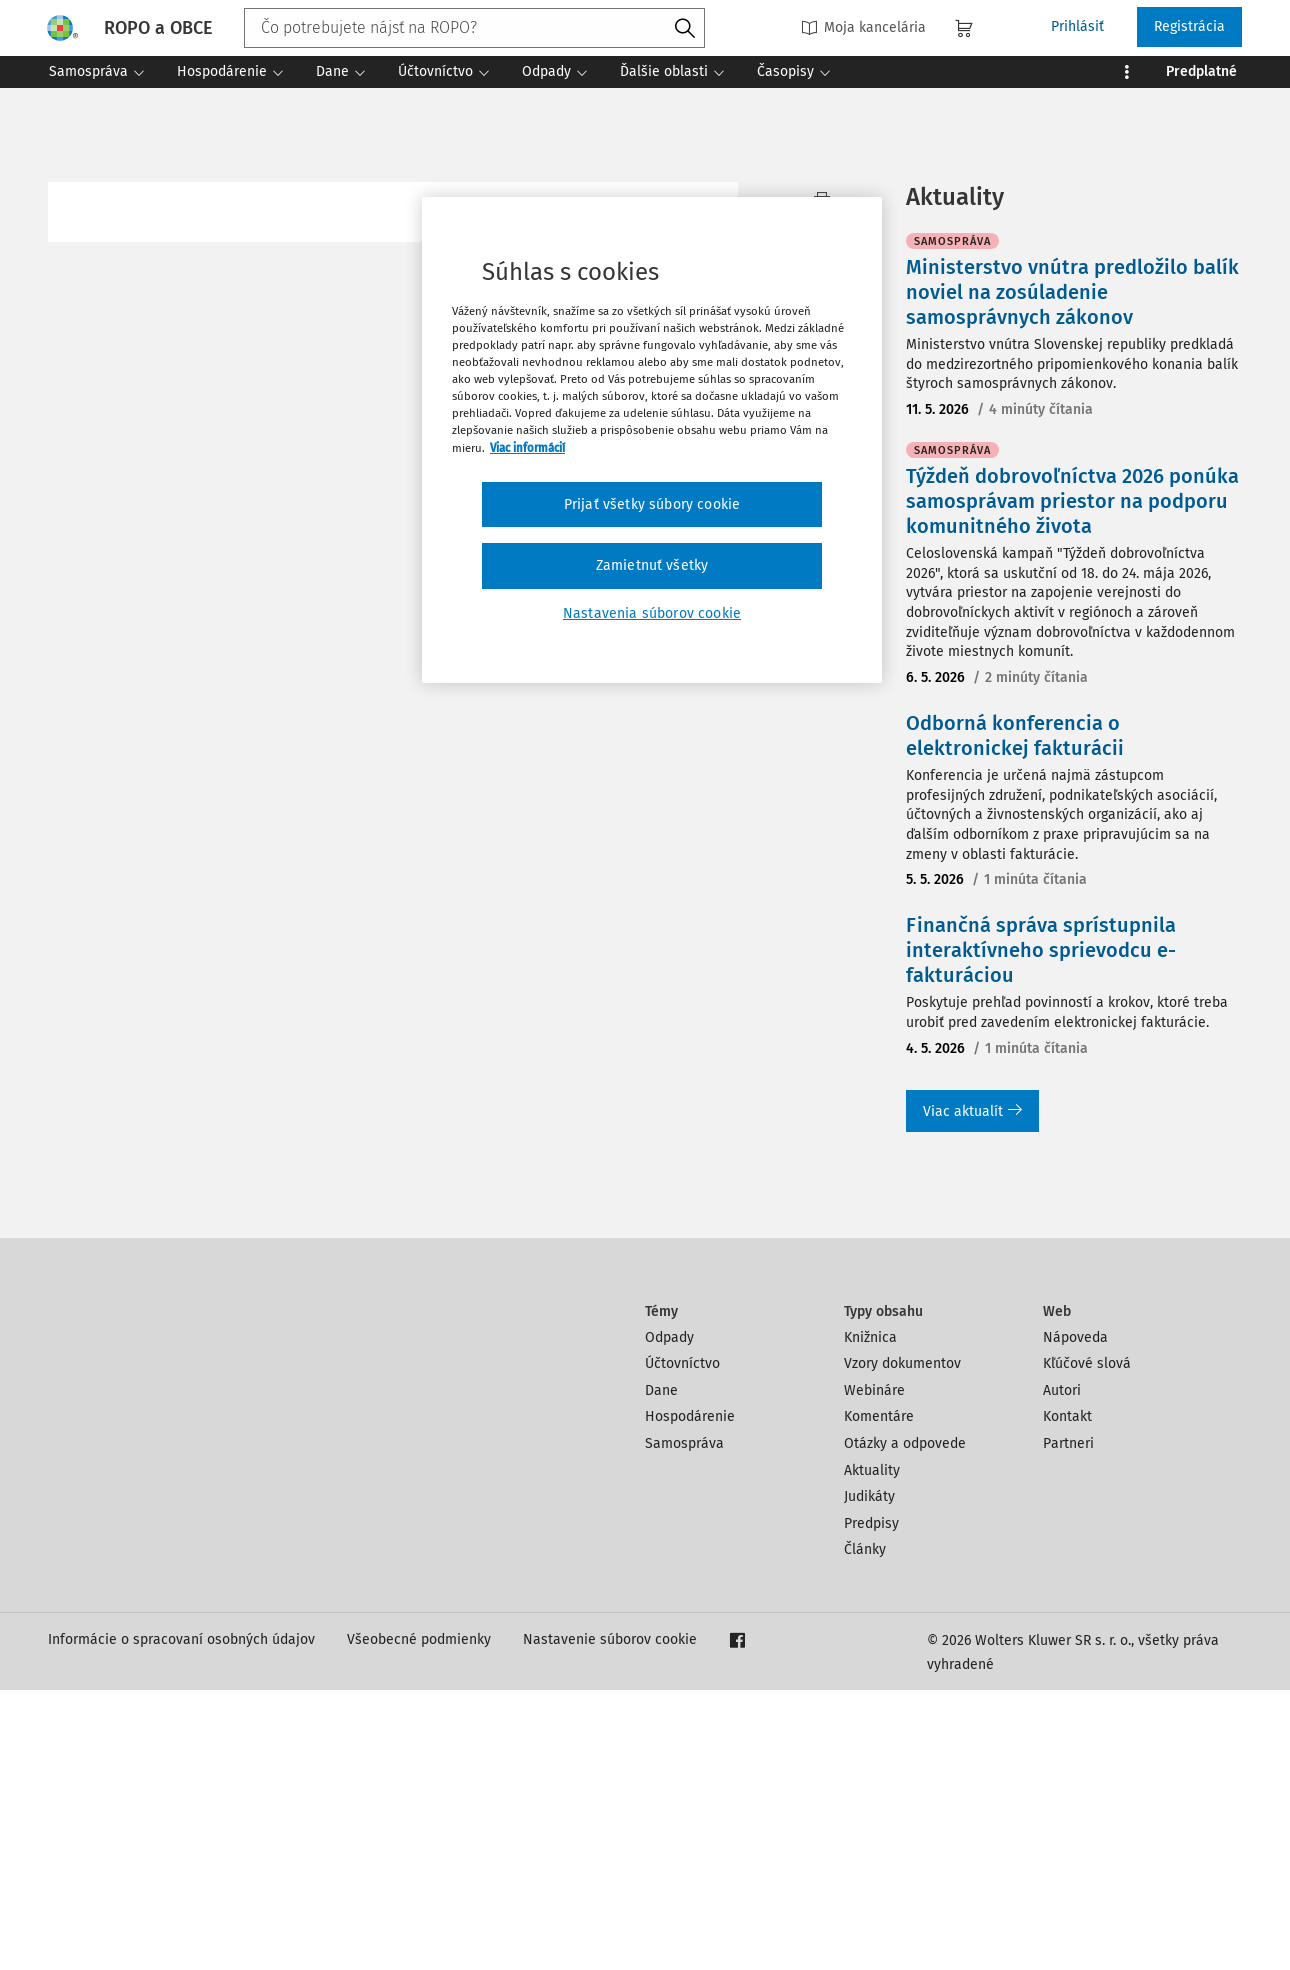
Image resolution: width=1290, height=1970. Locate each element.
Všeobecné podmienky (419, 1919)
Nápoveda (1075, 1617)
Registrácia (1189, 26)
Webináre (874, 1670)
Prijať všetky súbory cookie (652, 504)
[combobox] (474, 28)
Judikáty (869, 1776)
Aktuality (872, 1750)
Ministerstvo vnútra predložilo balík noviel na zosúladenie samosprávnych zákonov (1072, 572)
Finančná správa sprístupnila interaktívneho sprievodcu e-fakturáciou (1041, 1230)
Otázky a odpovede (905, 1723)
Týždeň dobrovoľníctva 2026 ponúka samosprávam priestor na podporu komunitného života (1072, 781)
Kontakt (1067, 1696)
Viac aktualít (972, 1391)
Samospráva (684, 1723)
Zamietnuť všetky (652, 565)
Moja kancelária (863, 27)
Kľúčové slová (1087, 1643)
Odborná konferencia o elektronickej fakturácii (1015, 1015)
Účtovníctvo (682, 1643)
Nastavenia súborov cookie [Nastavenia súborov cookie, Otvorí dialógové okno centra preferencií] (652, 613)
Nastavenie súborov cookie (610, 1919)
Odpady (669, 1617)
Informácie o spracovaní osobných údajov (181, 1919)
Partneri (1068, 1723)
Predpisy (871, 1803)
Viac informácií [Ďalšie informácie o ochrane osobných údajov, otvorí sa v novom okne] (527, 448)
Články (865, 1829)
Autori (1062, 1670)
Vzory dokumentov (902, 1643)
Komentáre (879, 1696)
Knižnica (870, 1617)
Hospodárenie (690, 1696)
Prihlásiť (1077, 26)
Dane (661, 1670)
